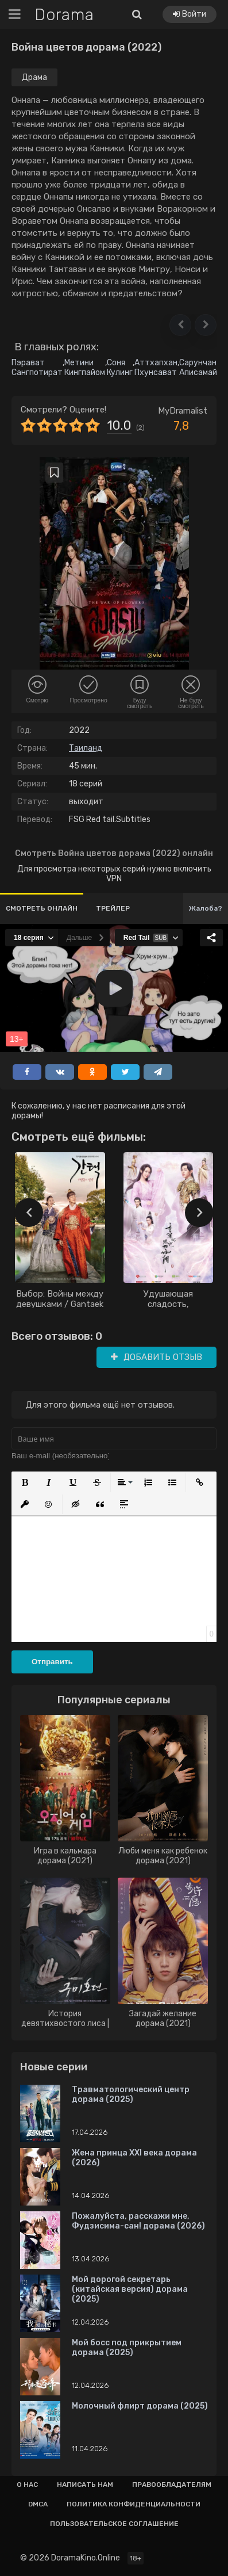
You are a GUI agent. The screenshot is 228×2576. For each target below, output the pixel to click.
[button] (180, 325)
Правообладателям (171, 2485)
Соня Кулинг (120, 367)
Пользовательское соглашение (114, 2524)
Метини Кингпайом (84, 367)
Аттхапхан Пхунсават (155, 367)
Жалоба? (205, 908)
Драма (34, 77)
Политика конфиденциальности (133, 2504)
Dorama (64, 14)
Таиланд (85, 748)
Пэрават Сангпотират (37, 367)
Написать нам (85, 2485)
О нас (27, 2485)
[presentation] (28, 1212)
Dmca (38, 2504)
